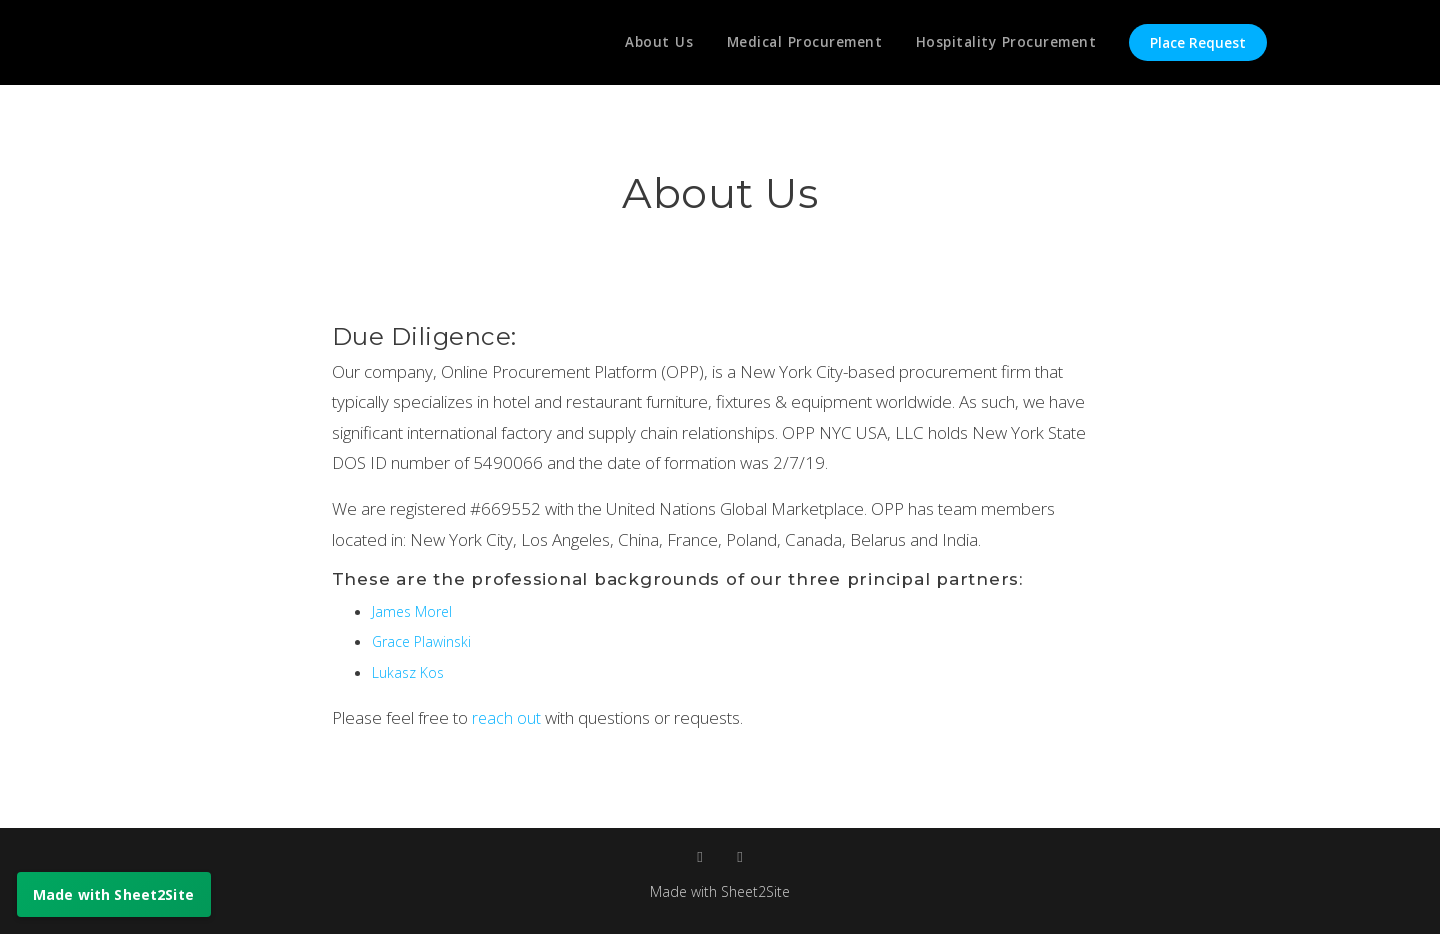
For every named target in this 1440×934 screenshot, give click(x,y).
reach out (509, 717)
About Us (650, 43)
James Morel (414, 611)
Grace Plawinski (425, 641)
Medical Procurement (799, 43)
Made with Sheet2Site (720, 891)
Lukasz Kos (409, 672)
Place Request (1198, 43)
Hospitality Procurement (1005, 43)
